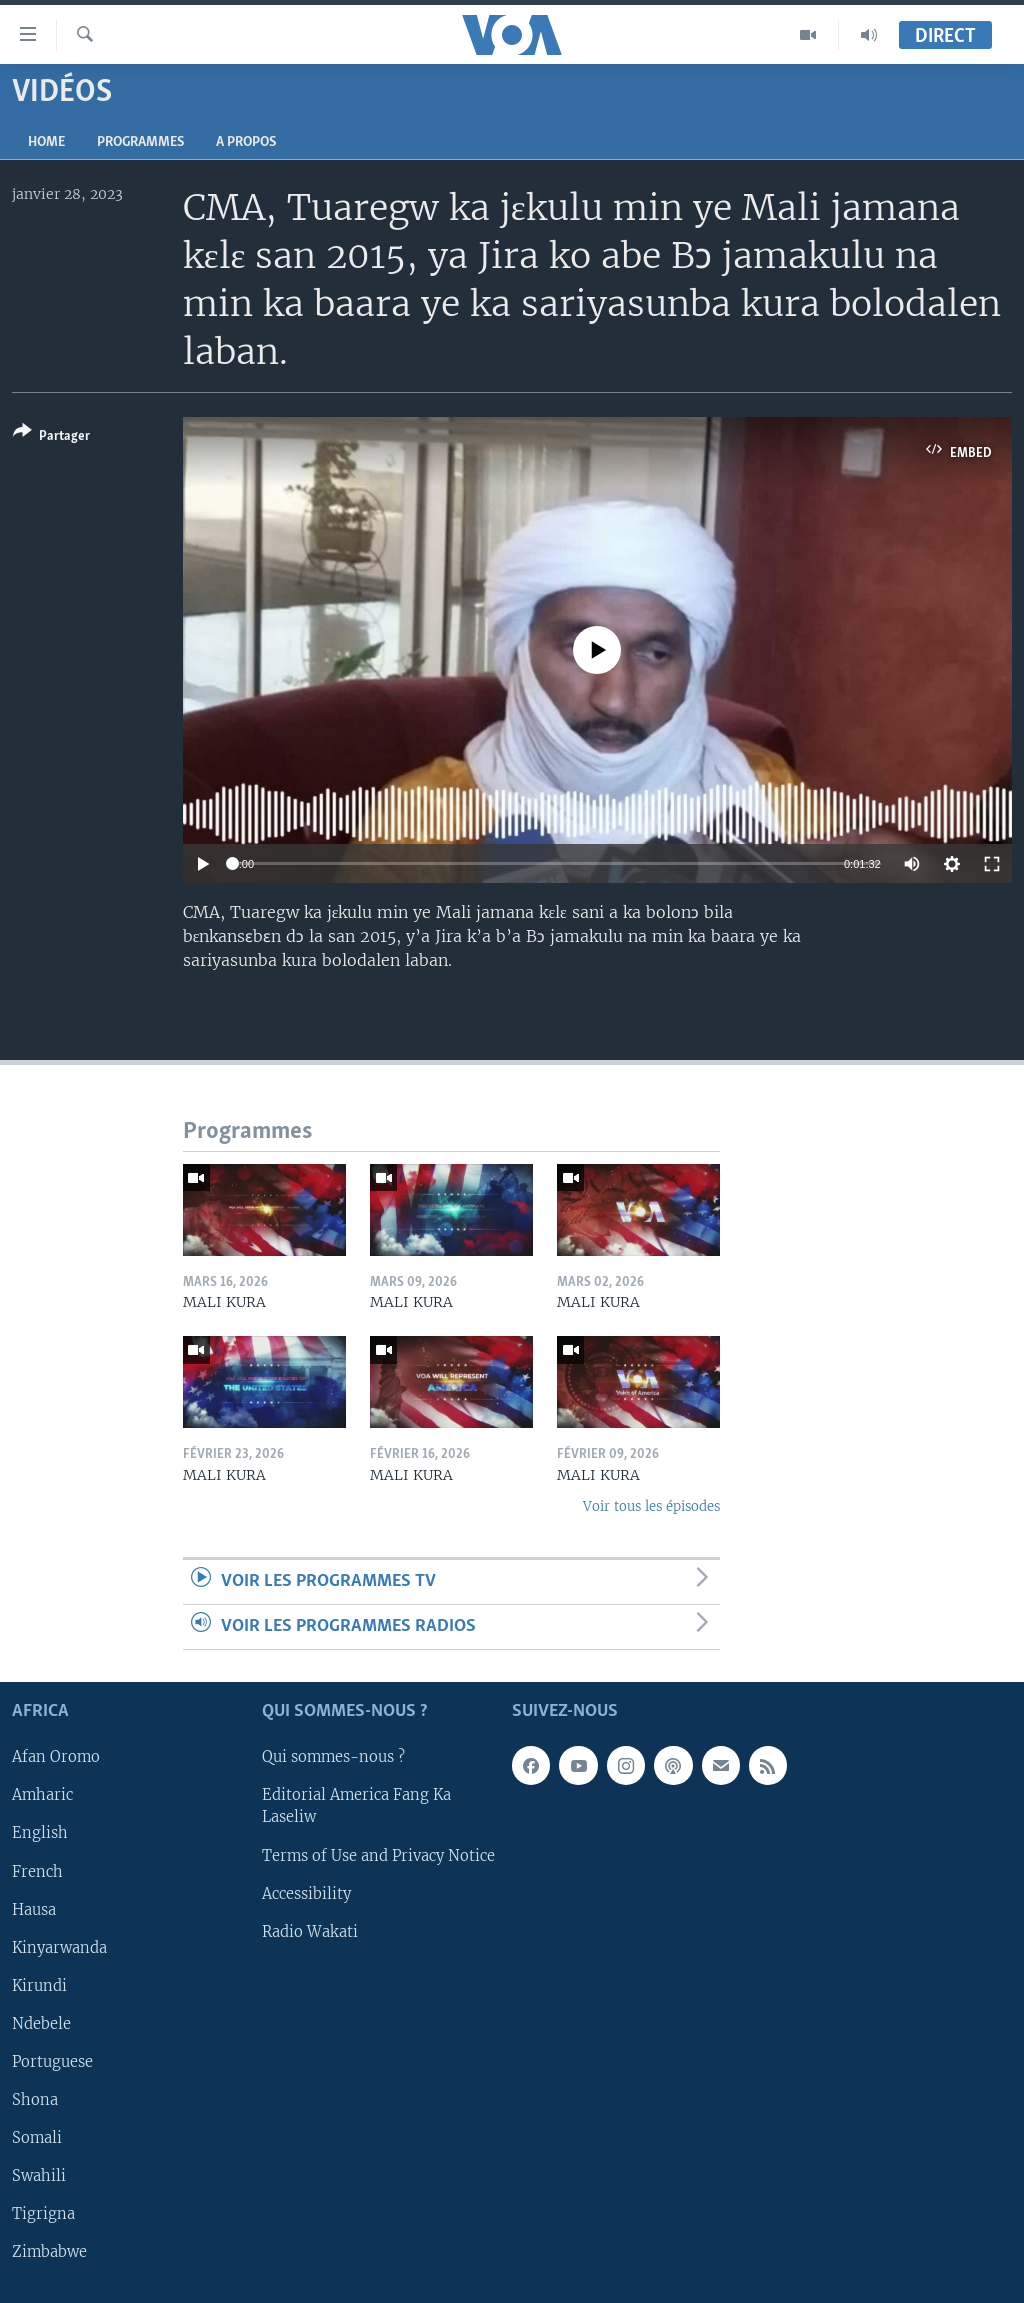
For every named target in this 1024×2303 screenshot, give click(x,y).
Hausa (34, 1910)
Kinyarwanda (59, 1948)
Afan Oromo (56, 1758)
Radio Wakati (310, 1932)
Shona (35, 2100)
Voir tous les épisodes (651, 1506)
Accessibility (306, 1894)
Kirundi (39, 1986)
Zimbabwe (49, 2252)
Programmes (140, 142)
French (37, 1872)
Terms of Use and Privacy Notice (378, 1856)
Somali (37, 2138)
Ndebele (41, 2024)
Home (46, 142)
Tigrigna (43, 2214)
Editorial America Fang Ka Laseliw (356, 1807)
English (40, 1834)
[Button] (51, 437)
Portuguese (52, 2062)
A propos (246, 142)
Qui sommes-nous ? (333, 1758)
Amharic (42, 1796)
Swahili (39, 2176)
